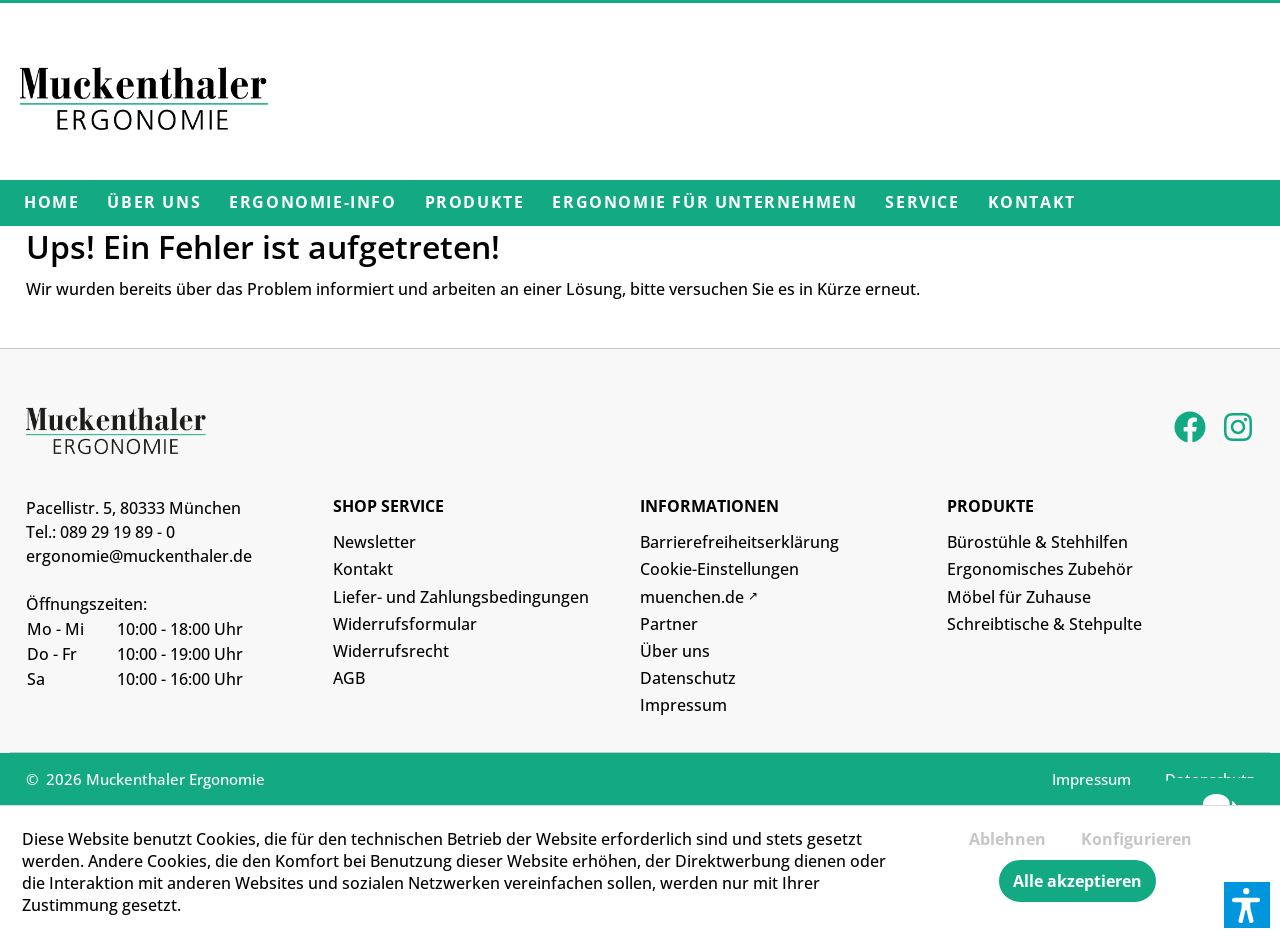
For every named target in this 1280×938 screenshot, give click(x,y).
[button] (1247, 905)
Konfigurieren (1136, 839)
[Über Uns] (154, 203)
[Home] (51, 203)
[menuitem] (51, 203)
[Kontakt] (1032, 203)
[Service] (922, 203)
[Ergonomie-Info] (312, 203)
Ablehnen (1007, 839)
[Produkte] (475, 203)
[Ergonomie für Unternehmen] (704, 203)
